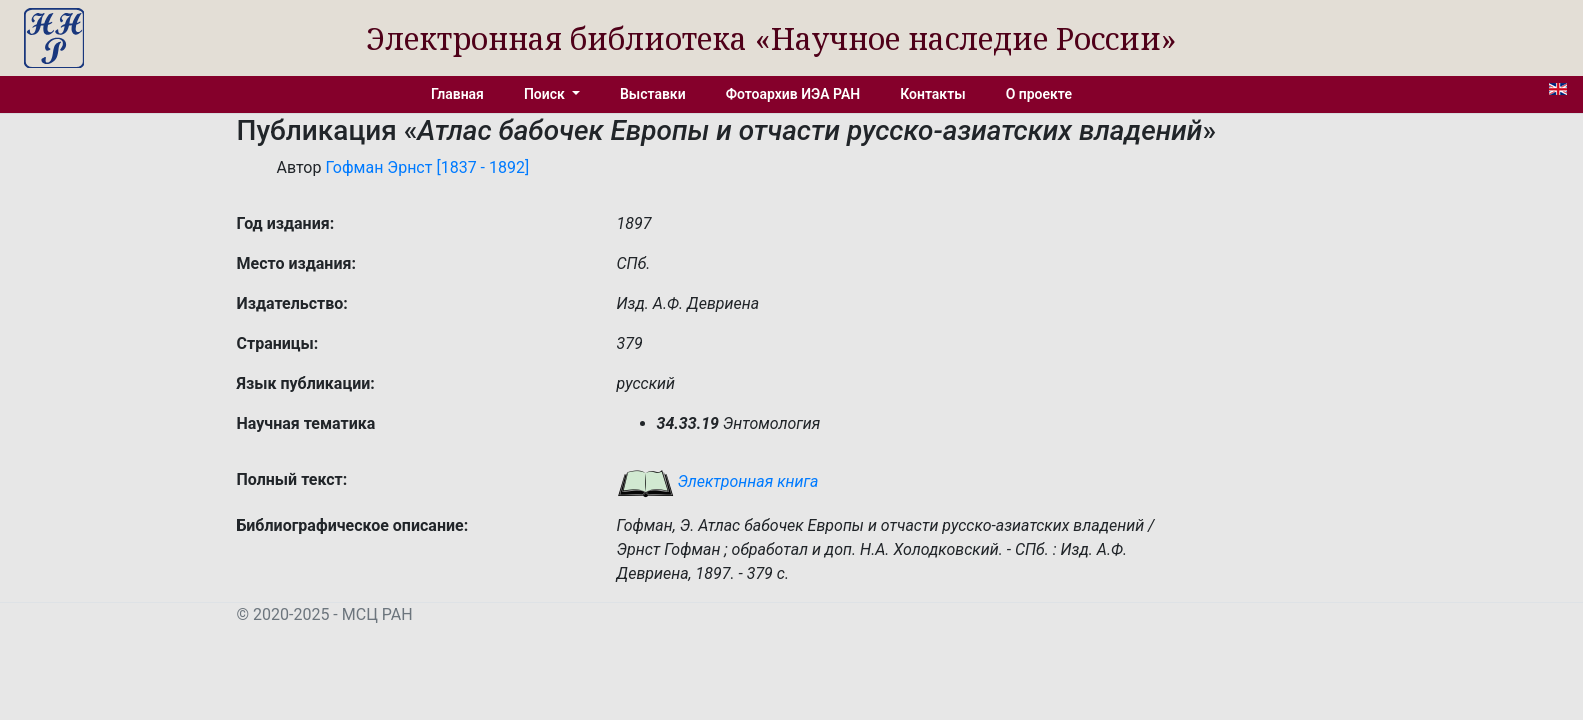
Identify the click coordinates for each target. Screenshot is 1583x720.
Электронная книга (718, 481)
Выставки (653, 94)
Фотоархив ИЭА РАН (793, 94)
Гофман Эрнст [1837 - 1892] (427, 167)
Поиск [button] (546, 94)
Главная (457, 94)
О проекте (1039, 94)
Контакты (932, 94)
